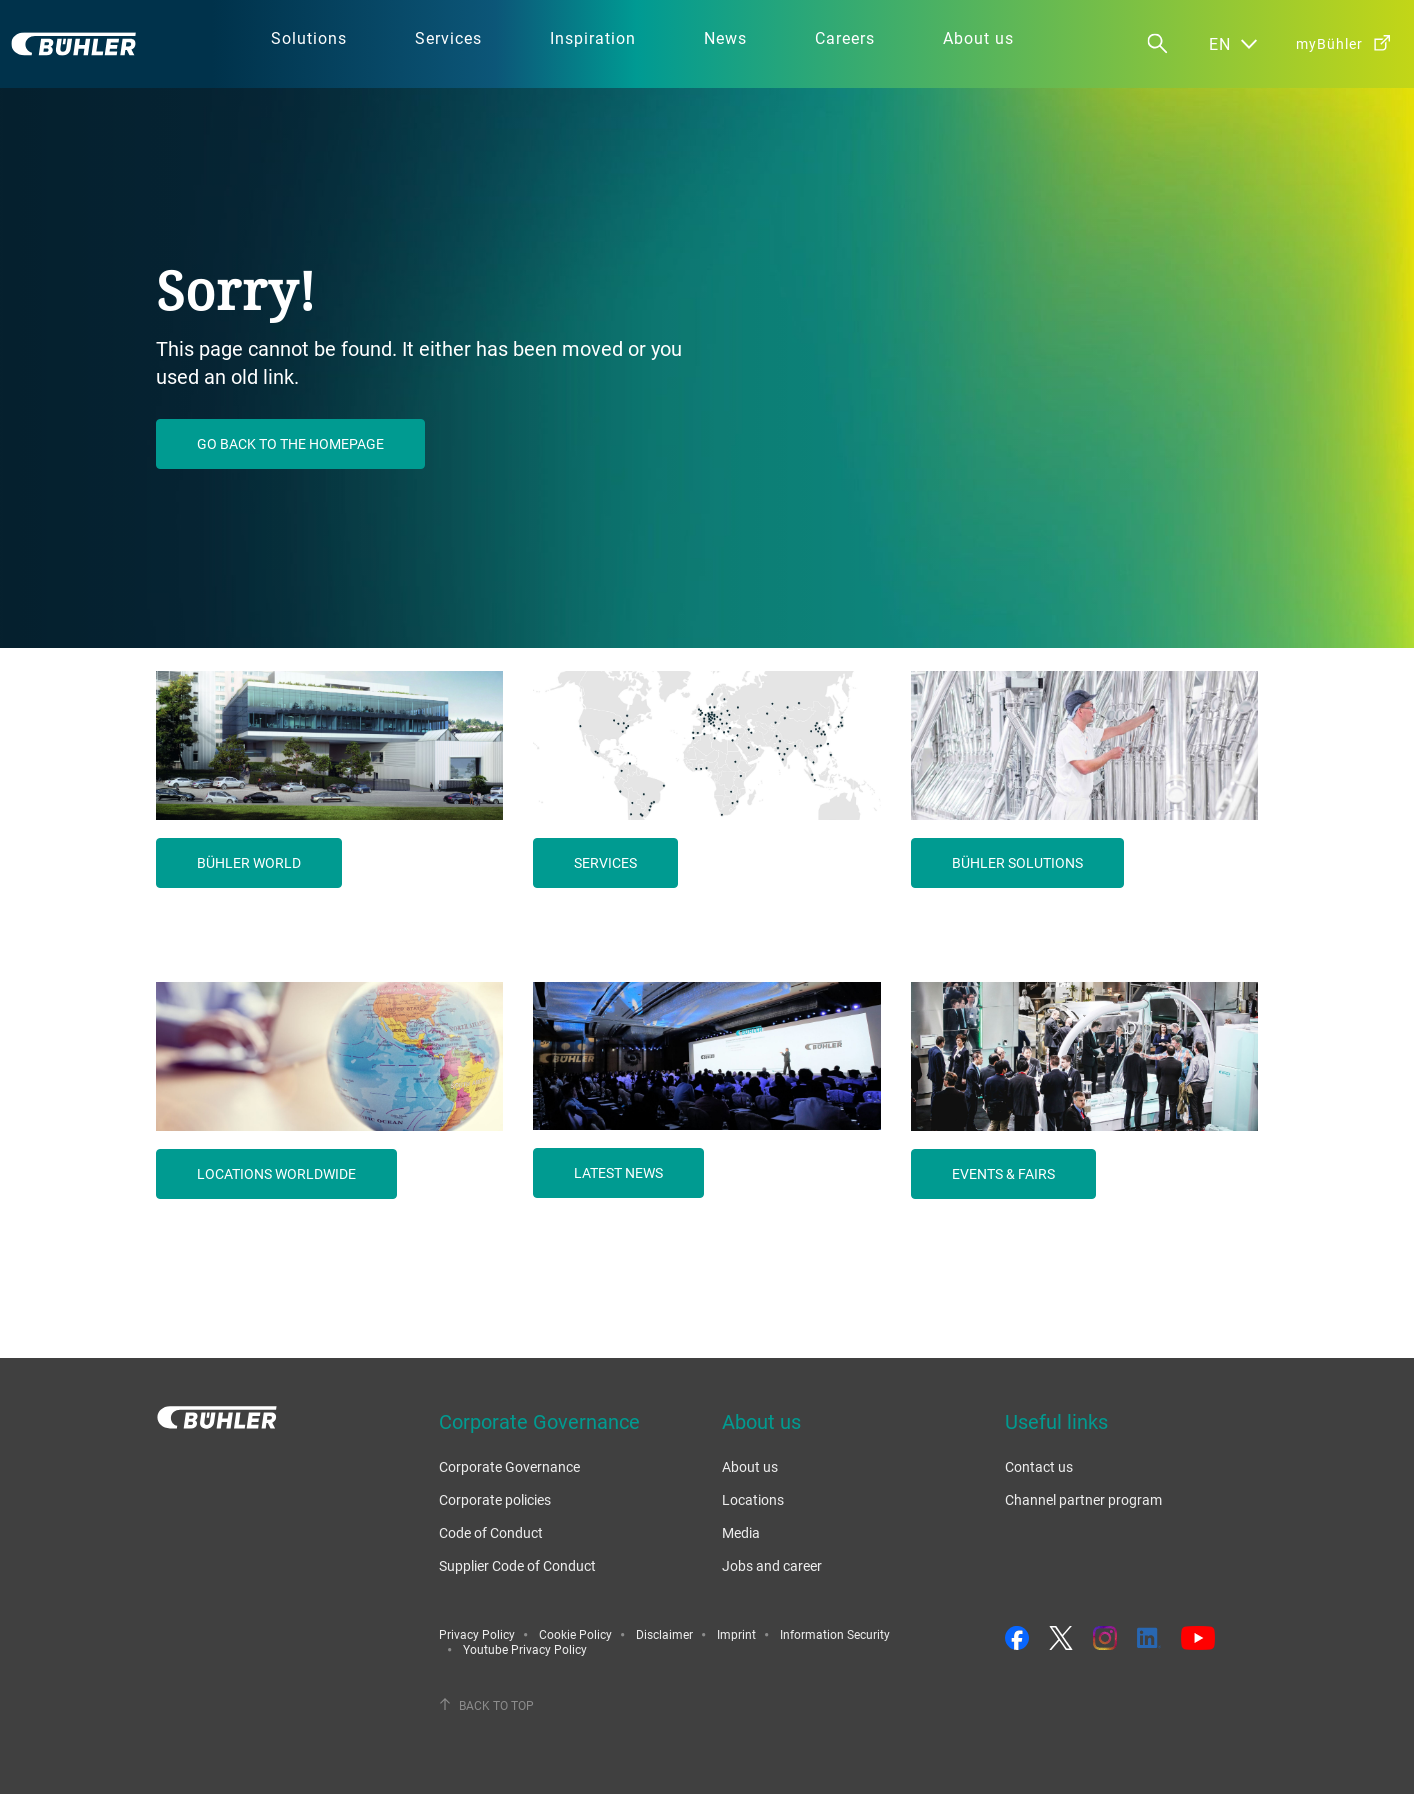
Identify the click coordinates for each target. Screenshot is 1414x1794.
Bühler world (249, 862)
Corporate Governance (509, 1466)
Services (605, 862)
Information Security (835, 1634)
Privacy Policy (477, 1634)
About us (750, 1466)
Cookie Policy (575, 1634)
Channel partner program (1083, 1499)
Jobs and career (772, 1565)
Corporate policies (495, 1499)
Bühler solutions (1017, 862)
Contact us (1039, 1466)
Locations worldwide (276, 1173)
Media (741, 1532)
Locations (753, 1499)
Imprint (736, 1634)
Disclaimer (664, 1634)
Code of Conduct (491, 1532)
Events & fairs (1003, 1173)
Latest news (618, 1172)
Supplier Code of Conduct (517, 1565)
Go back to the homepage (290, 443)
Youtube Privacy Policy (525, 1649)
